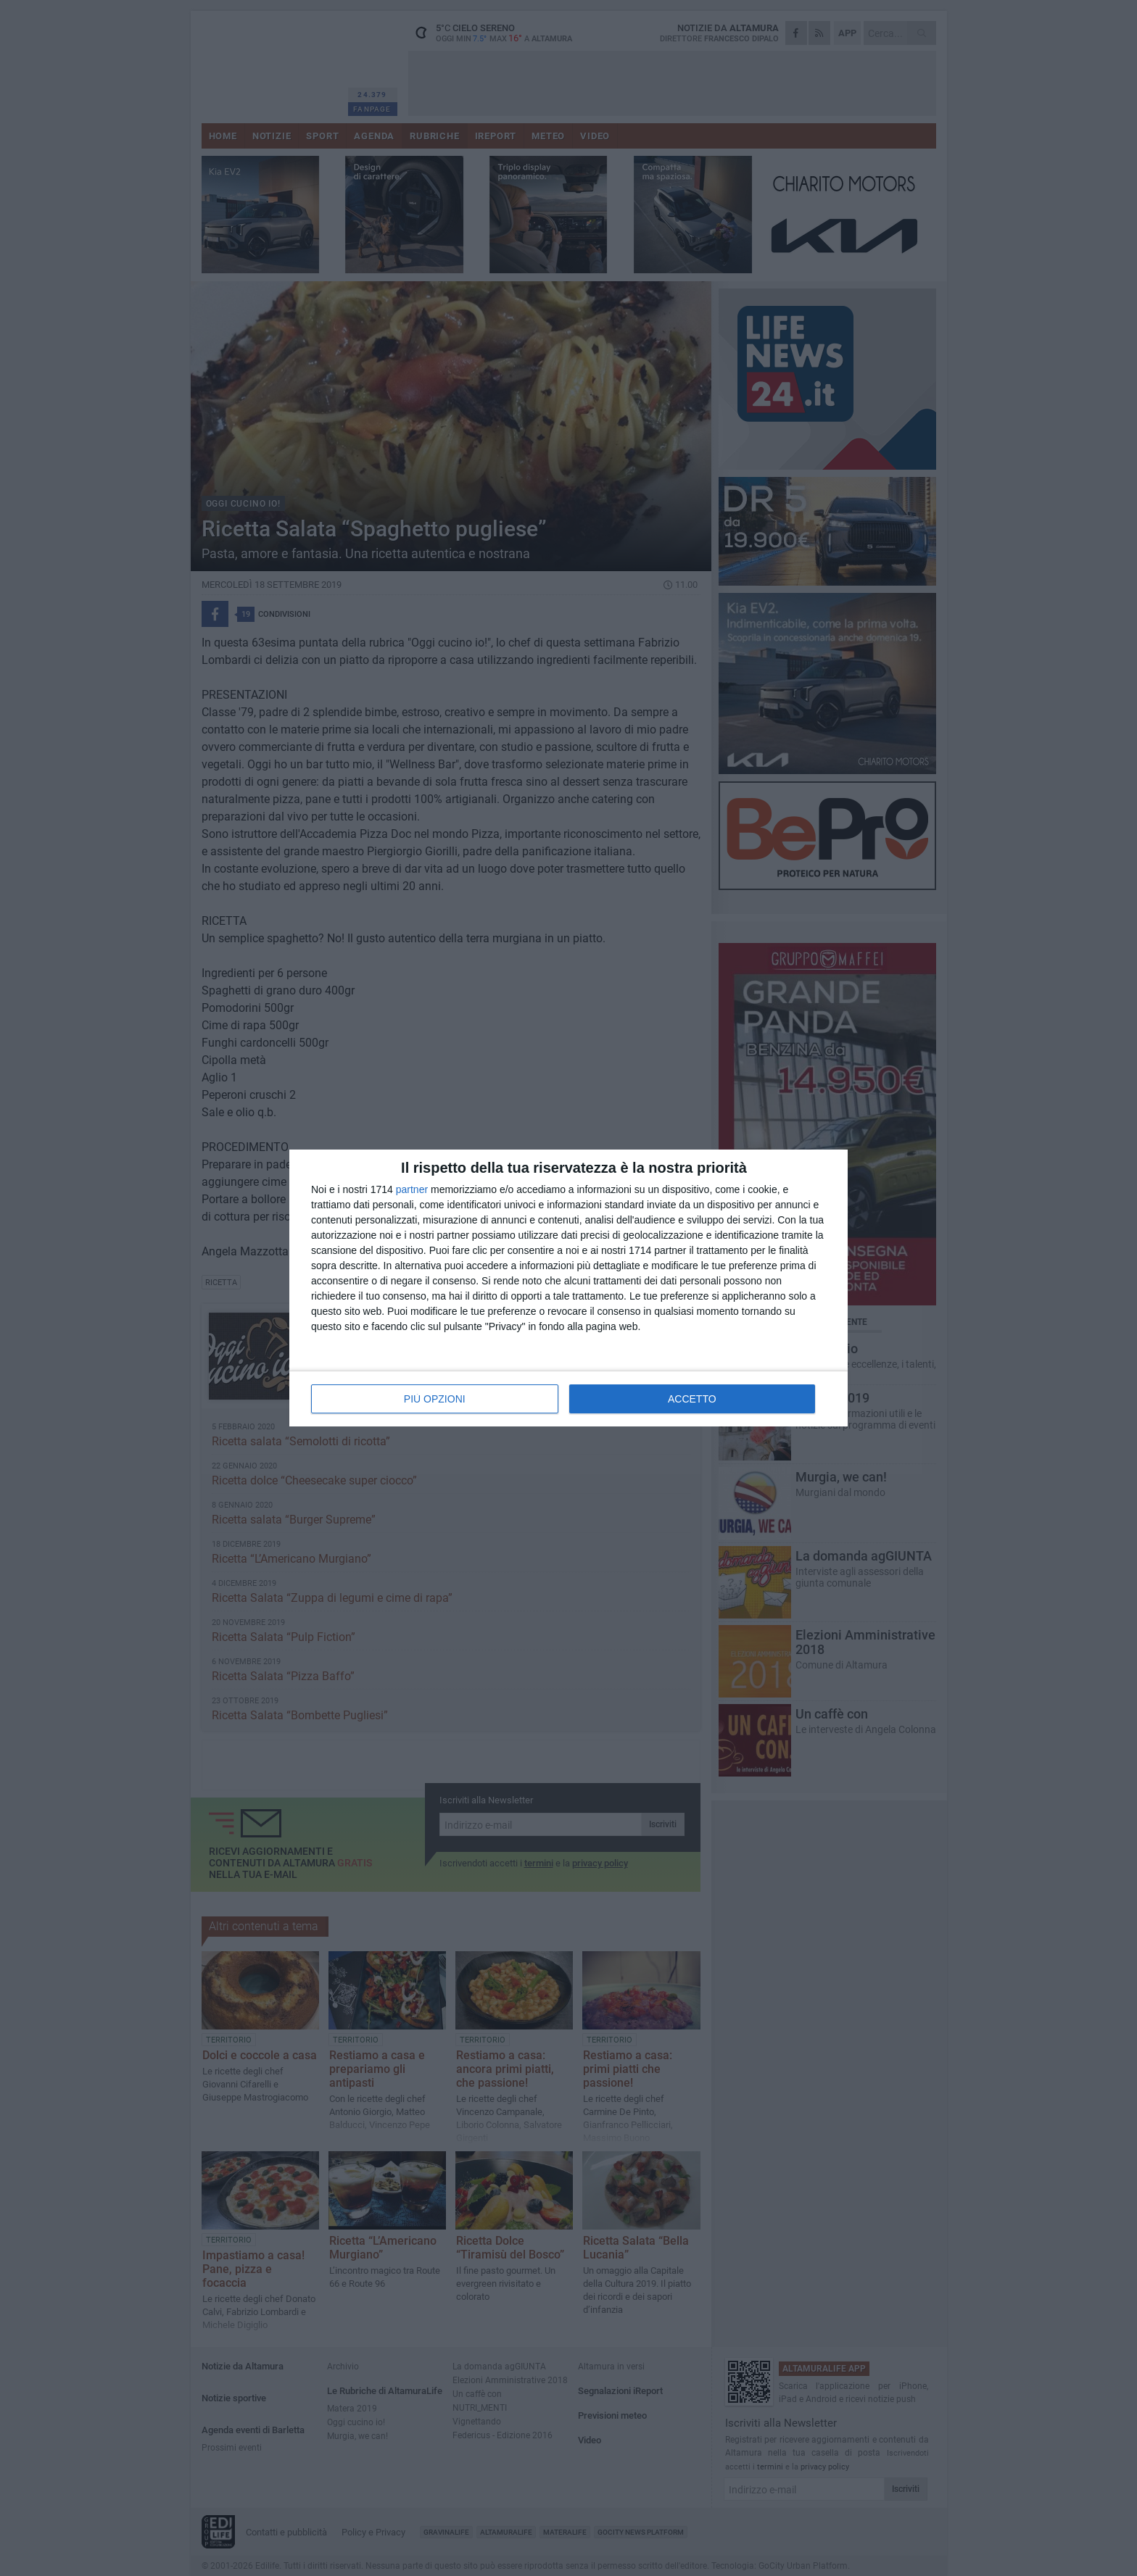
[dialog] (568, 1288)
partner (412, 1189)
